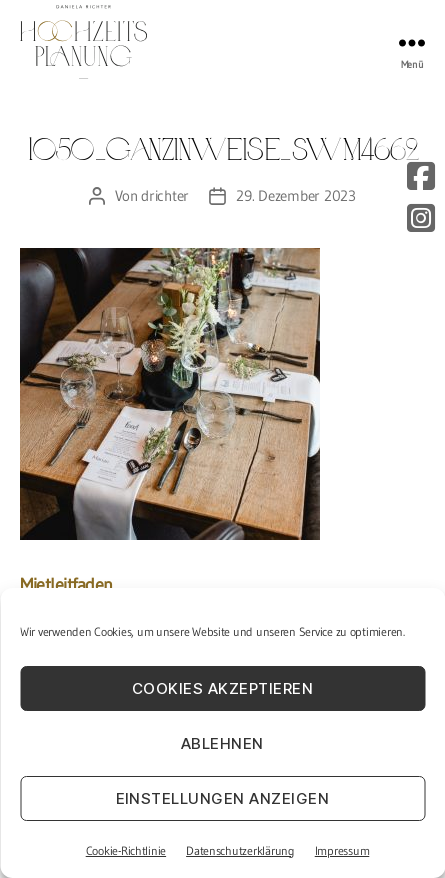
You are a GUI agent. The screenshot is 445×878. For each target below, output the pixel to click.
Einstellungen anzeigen (223, 798)
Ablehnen (222, 743)
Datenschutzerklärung (240, 850)
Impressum (342, 850)
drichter (165, 195)
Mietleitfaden (66, 585)
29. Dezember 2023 (296, 195)
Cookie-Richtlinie (126, 850)
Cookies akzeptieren (223, 688)
